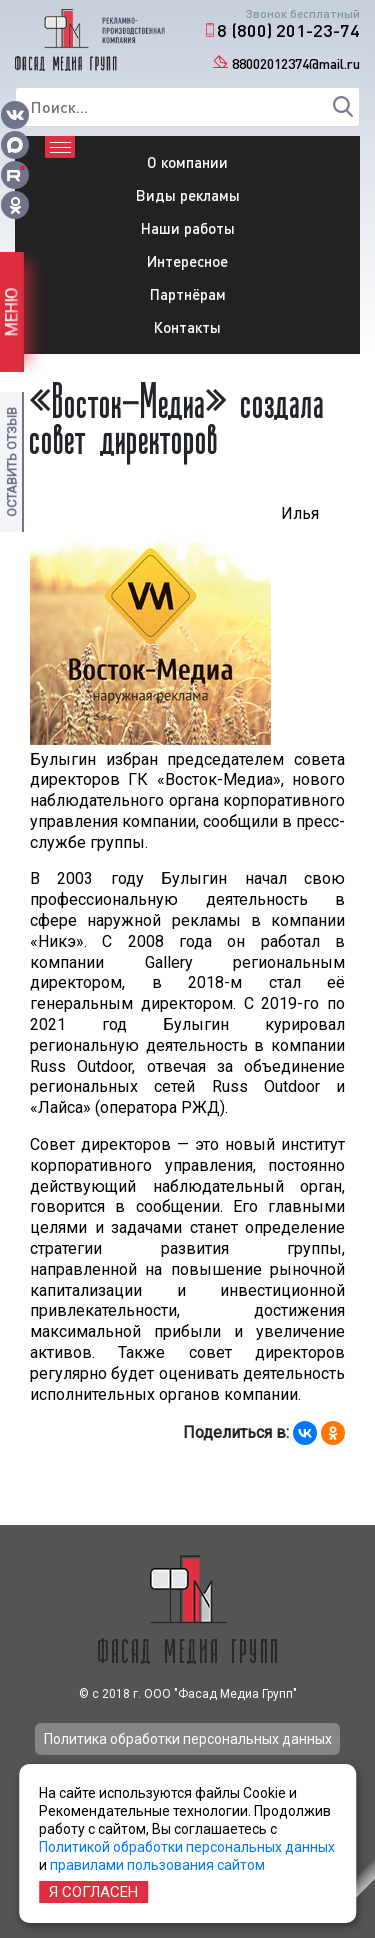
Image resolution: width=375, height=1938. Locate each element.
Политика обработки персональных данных (188, 1739)
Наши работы (188, 228)
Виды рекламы (188, 195)
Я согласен (93, 1892)
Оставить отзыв (11, 462)
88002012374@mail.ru (296, 63)
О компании (187, 162)
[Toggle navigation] (60, 147)
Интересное (187, 261)
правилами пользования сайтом (157, 1865)
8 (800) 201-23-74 (288, 30)
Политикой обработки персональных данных (187, 1847)
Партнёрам (188, 294)
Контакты (187, 327)
